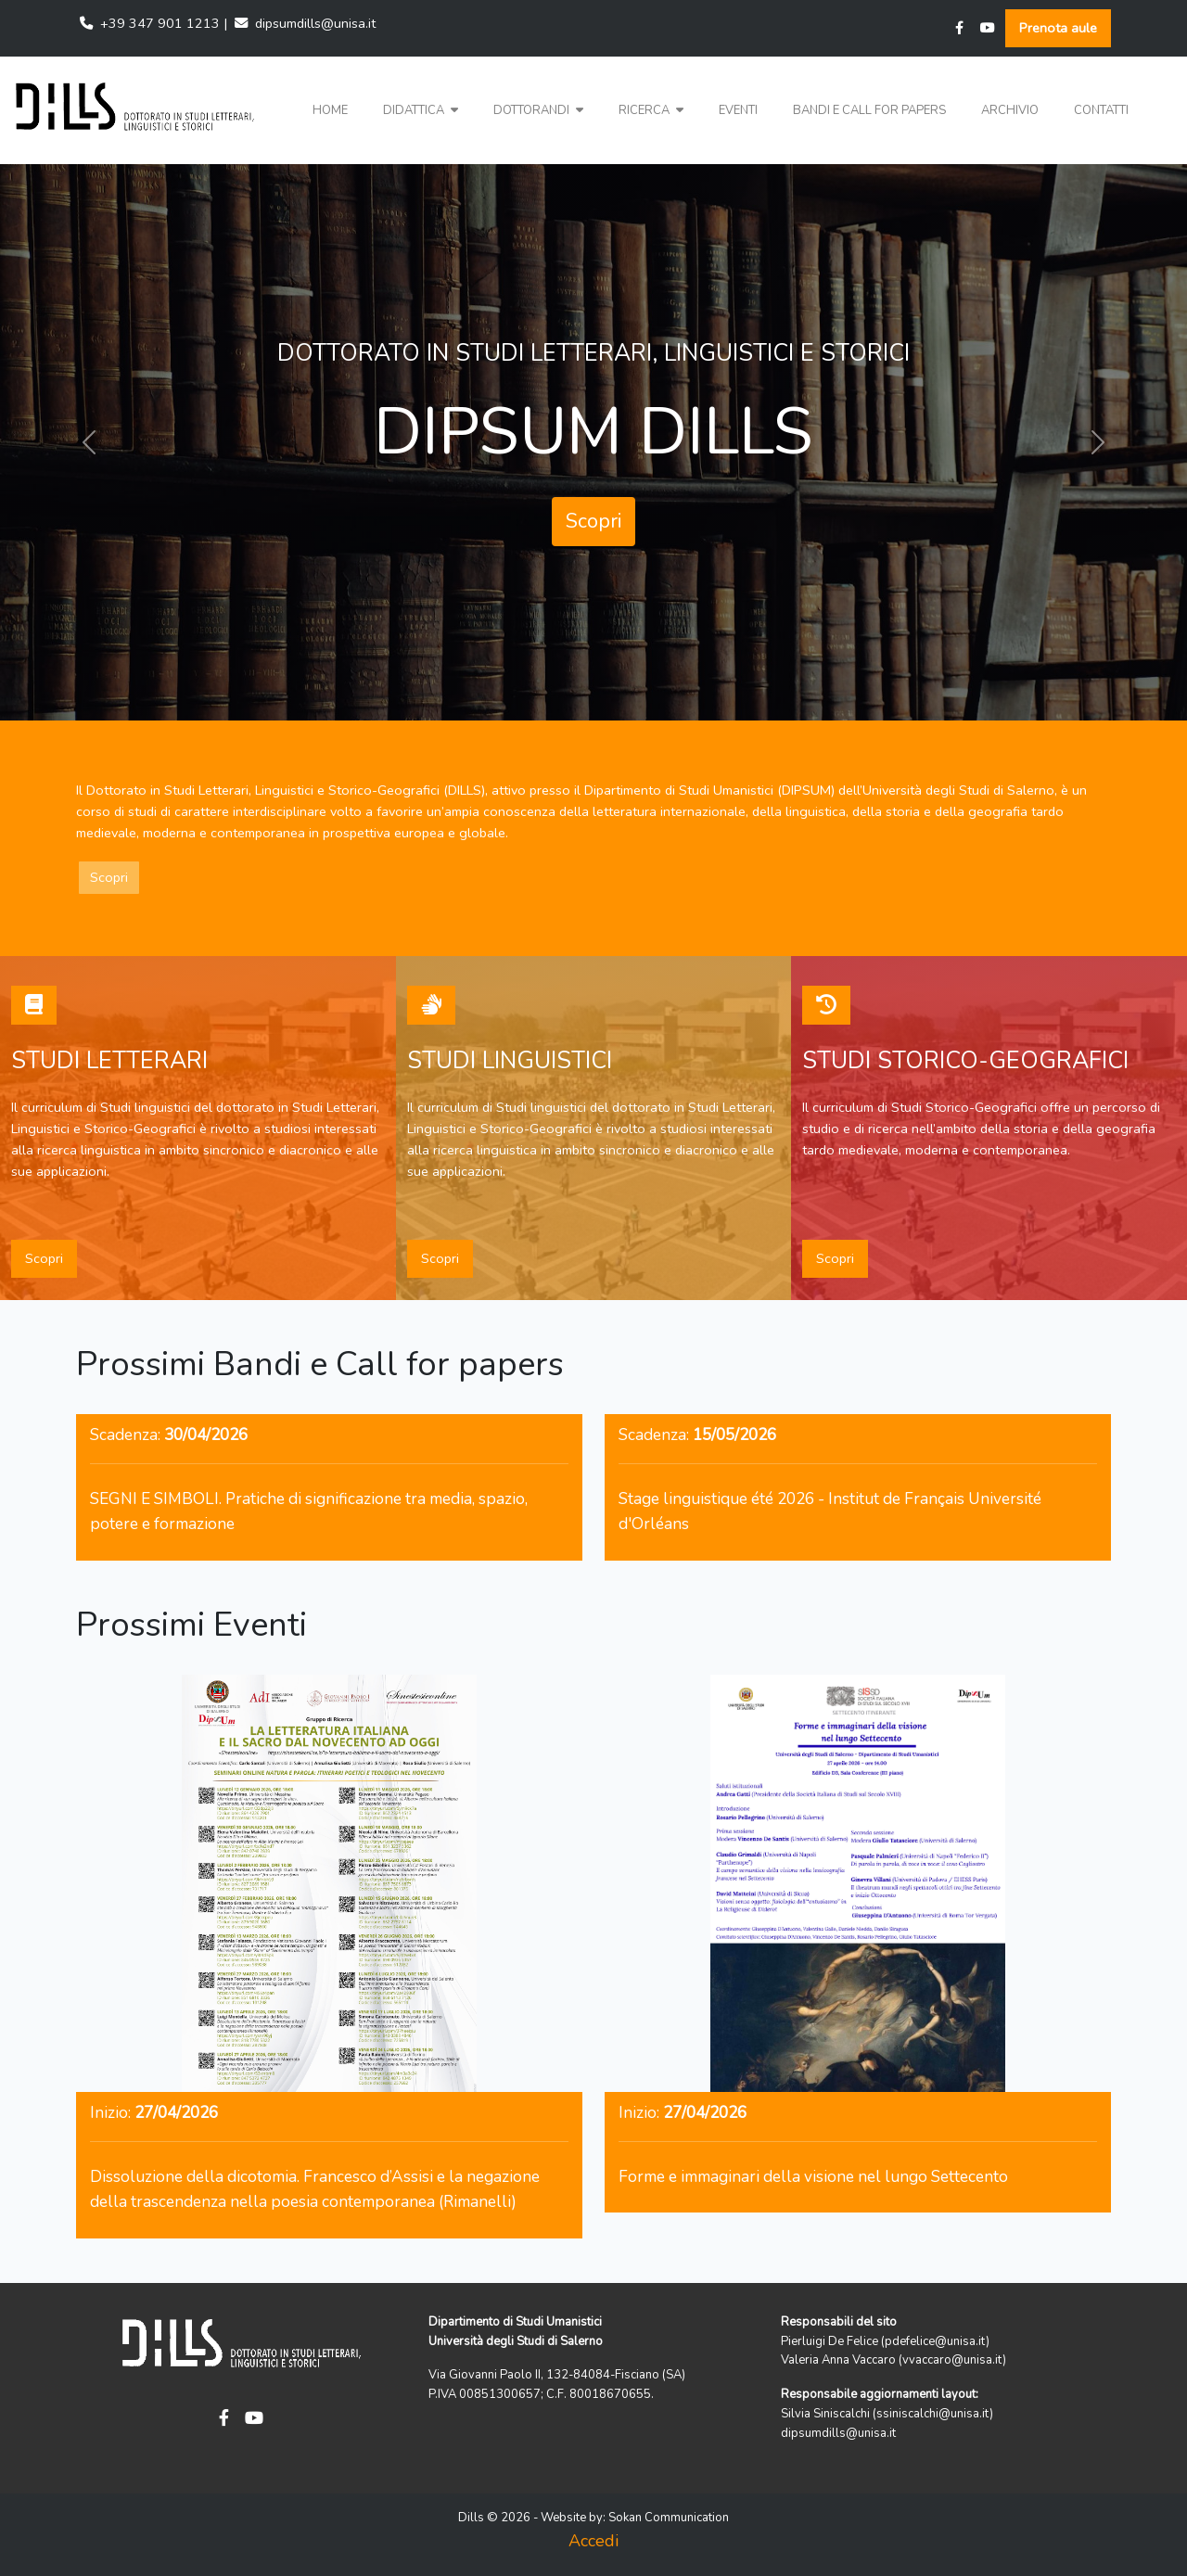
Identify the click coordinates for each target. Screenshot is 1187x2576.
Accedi (593, 2541)
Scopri (593, 521)
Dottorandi (538, 110)
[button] (420, 111)
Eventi (738, 110)
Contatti (1101, 110)
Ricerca (651, 110)
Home (330, 110)
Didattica (420, 110)
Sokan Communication (668, 2517)
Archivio (1010, 110)
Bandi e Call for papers (869, 110)
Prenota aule (1058, 28)
